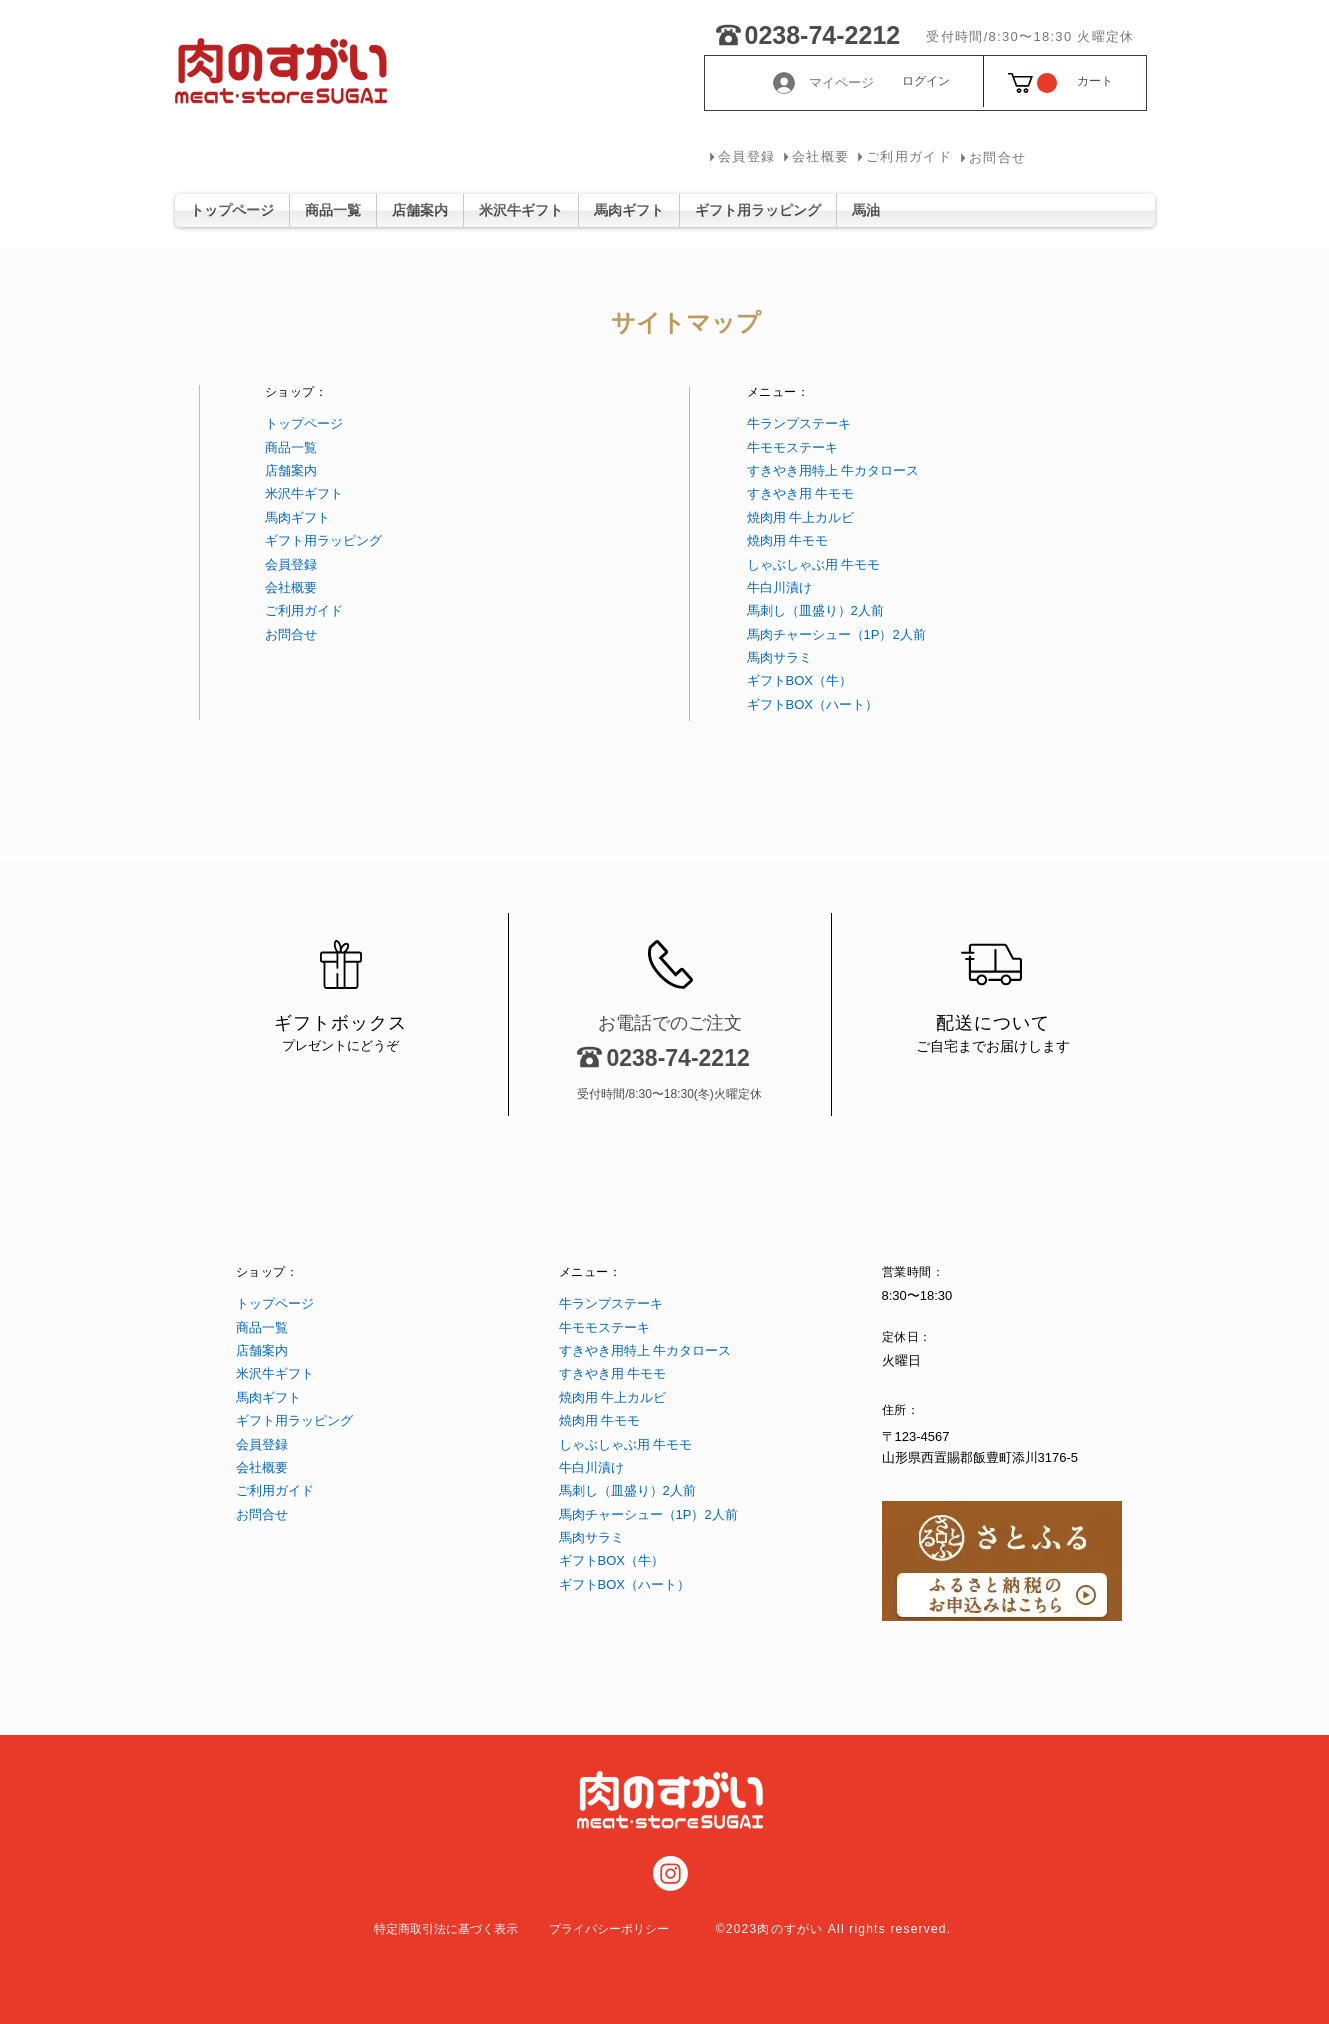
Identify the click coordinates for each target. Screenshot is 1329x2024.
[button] (1032, 83)
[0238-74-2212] (728, 31)
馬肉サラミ (779, 657)
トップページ (304, 423)
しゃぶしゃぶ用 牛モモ (814, 564)
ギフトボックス (340, 1023)
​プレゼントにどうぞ (340, 1045)
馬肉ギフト (297, 517)
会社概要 (291, 587)
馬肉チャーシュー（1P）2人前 (836, 634)
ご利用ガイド (304, 610)
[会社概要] (815, 157)
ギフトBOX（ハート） (812, 704)
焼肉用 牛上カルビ (801, 517)
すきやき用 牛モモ (801, 493)
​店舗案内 (291, 470)
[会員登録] (741, 157)
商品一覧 (291, 447)
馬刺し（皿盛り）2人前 (815, 610)
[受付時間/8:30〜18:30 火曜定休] (1031, 37)
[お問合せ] (992, 158)
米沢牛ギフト (304, 493)
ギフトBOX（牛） (799, 680)
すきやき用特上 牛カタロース (833, 470)
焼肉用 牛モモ (788, 540)
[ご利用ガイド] (903, 157)
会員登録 (291, 564)
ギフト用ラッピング (323, 540)
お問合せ (291, 634)
